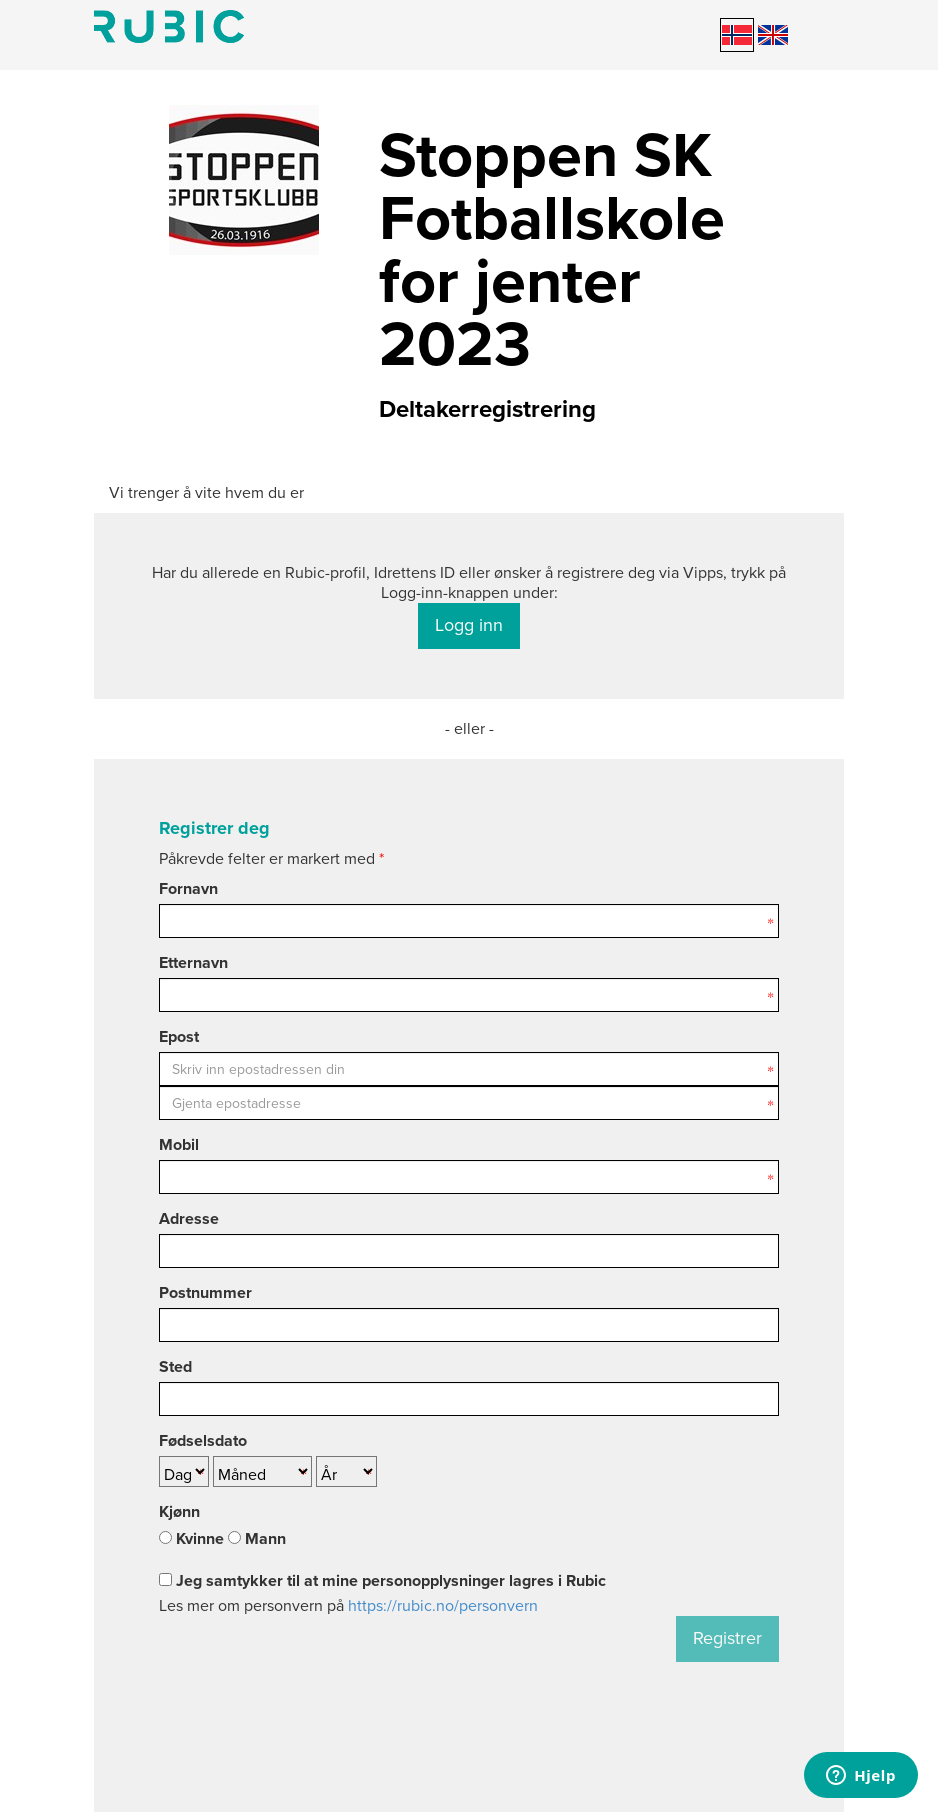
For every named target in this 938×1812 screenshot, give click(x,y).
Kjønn (179, 1512)
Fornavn (188, 889)
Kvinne (191, 1539)
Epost (179, 1037)
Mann (257, 1539)
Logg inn (469, 625)
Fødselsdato (203, 1441)
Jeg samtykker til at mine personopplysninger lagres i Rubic (382, 1581)
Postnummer (205, 1293)
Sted (175, 1367)
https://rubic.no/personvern (443, 1606)
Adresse (189, 1219)
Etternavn (193, 963)
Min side (169, 26)
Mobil (179, 1145)
